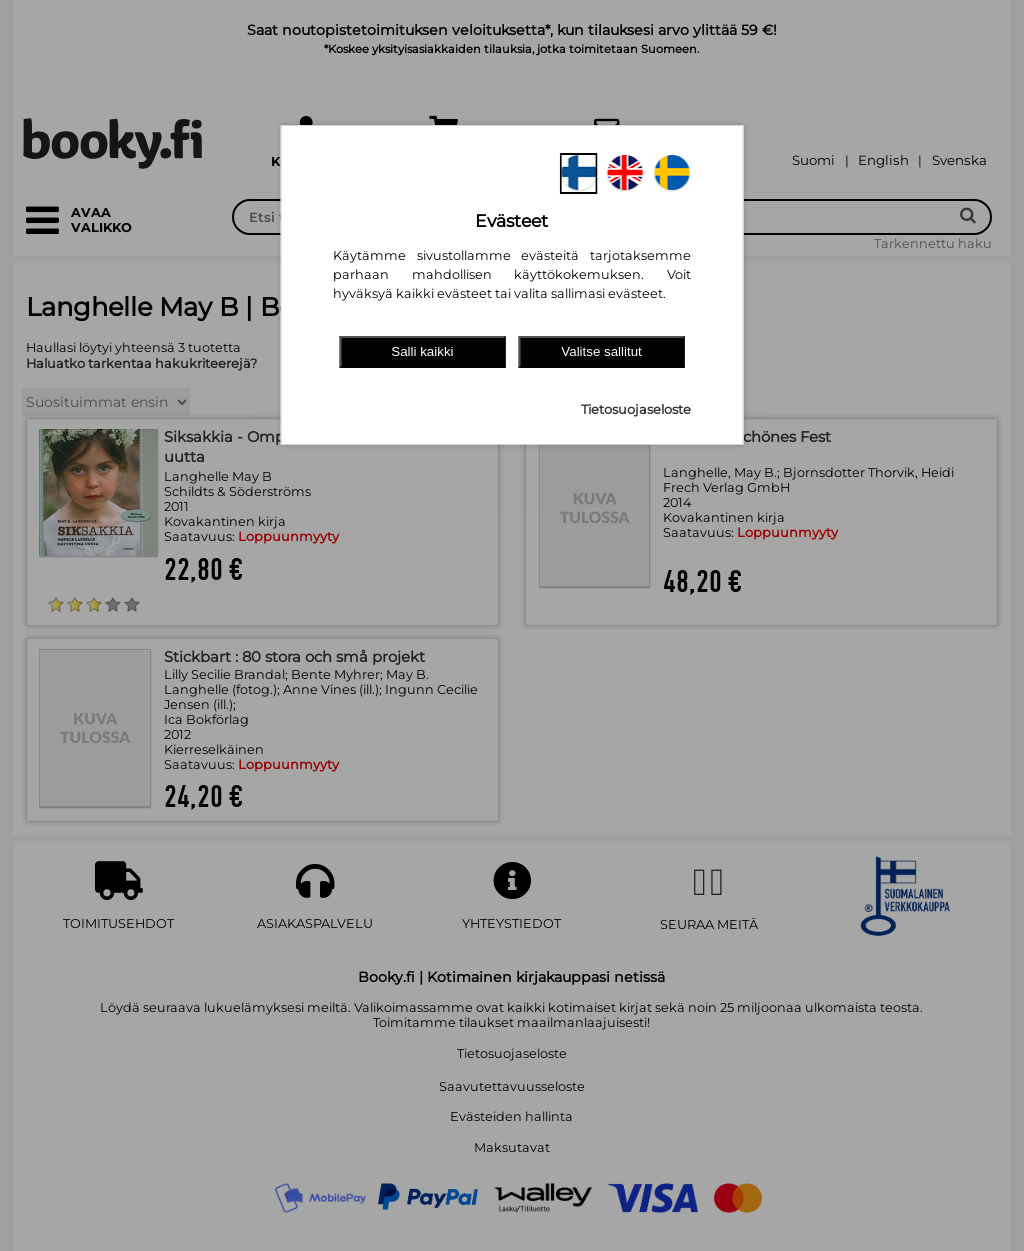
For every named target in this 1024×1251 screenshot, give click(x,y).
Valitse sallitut (601, 351)
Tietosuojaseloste (636, 409)
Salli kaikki (422, 351)
